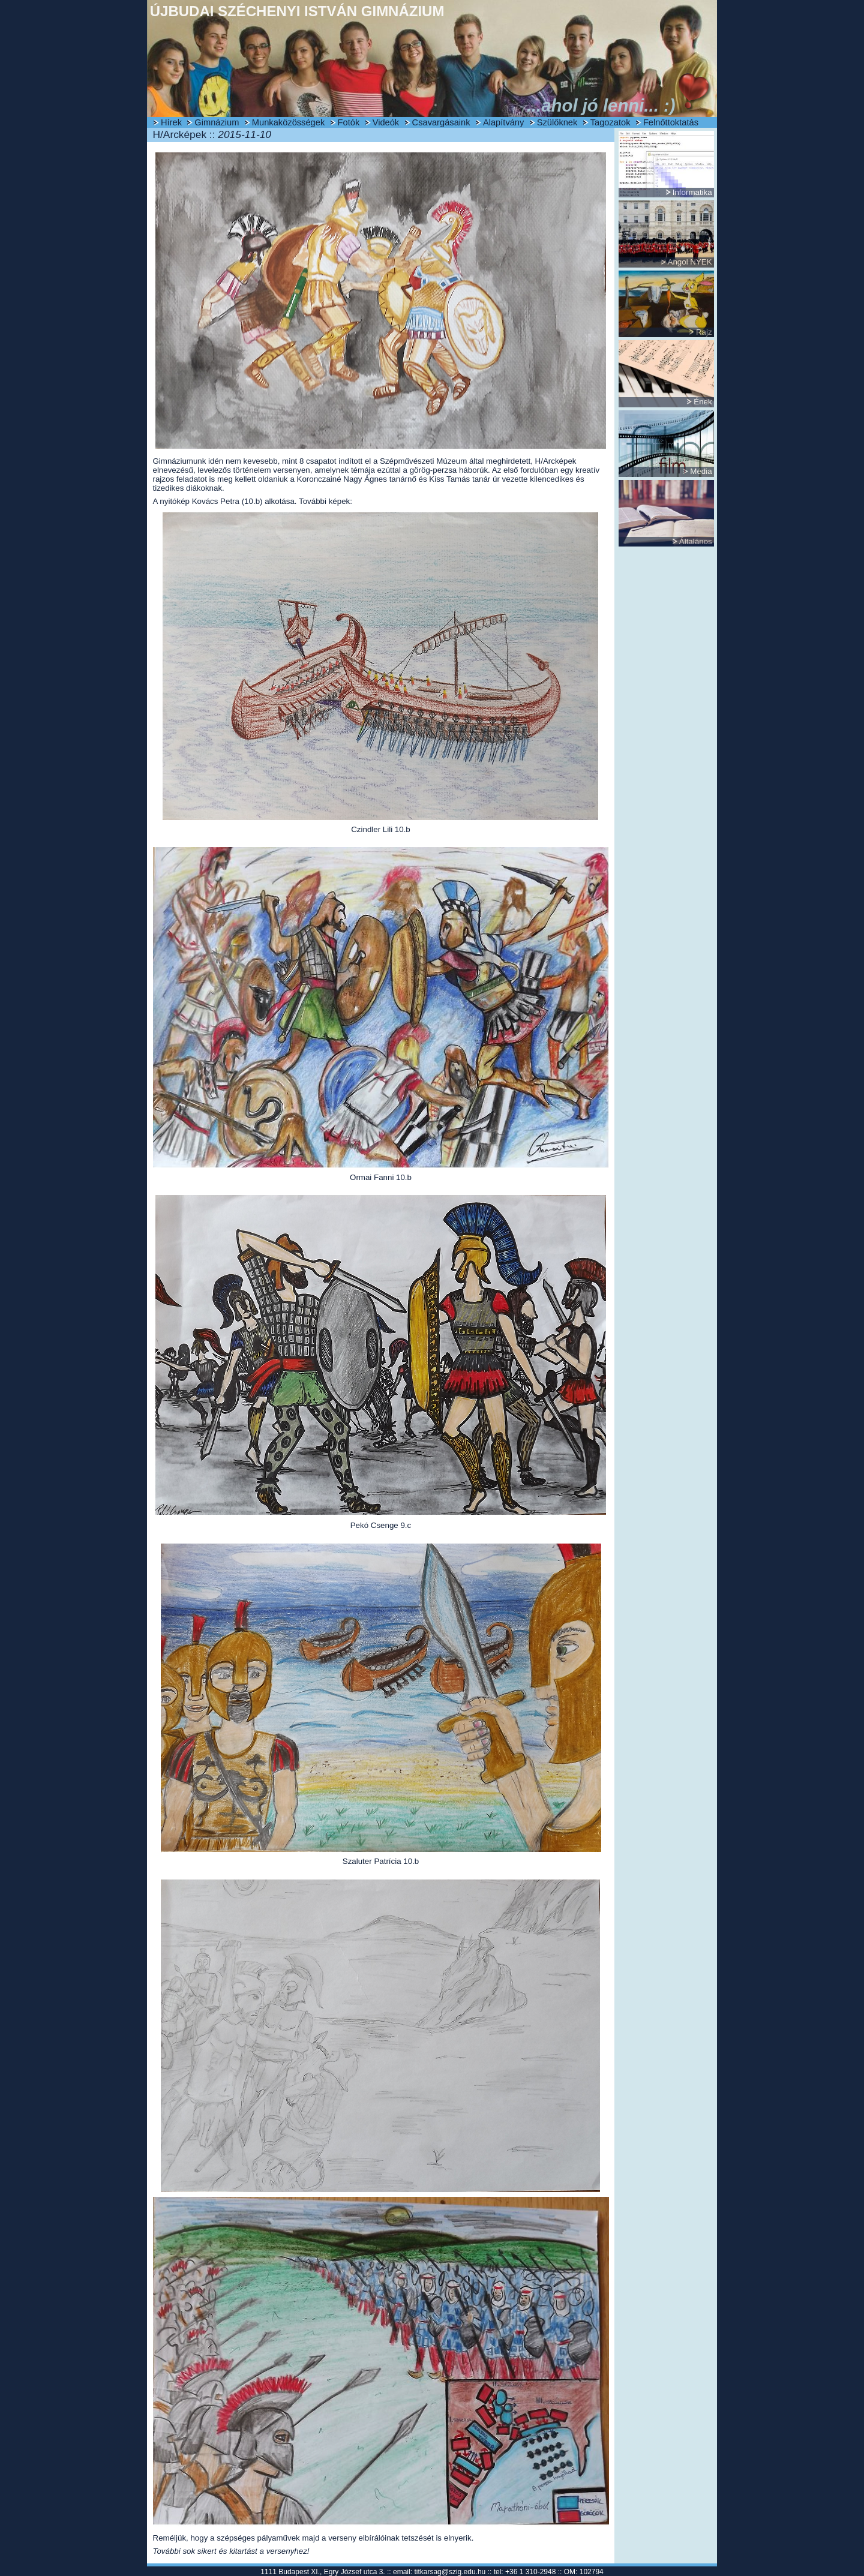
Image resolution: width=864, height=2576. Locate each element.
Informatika (692, 192)
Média (701, 471)
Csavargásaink (441, 122)
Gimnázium (216, 122)
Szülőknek (557, 122)
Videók (386, 122)
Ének (703, 401)
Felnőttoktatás (670, 122)
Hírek (171, 122)
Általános (695, 541)
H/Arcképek (556, 461)
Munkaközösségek (288, 122)
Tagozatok (610, 122)
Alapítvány (503, 122)
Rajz (704, 332)
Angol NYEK (690, 261)
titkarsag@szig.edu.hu (449, 2572)
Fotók (349, 122)
